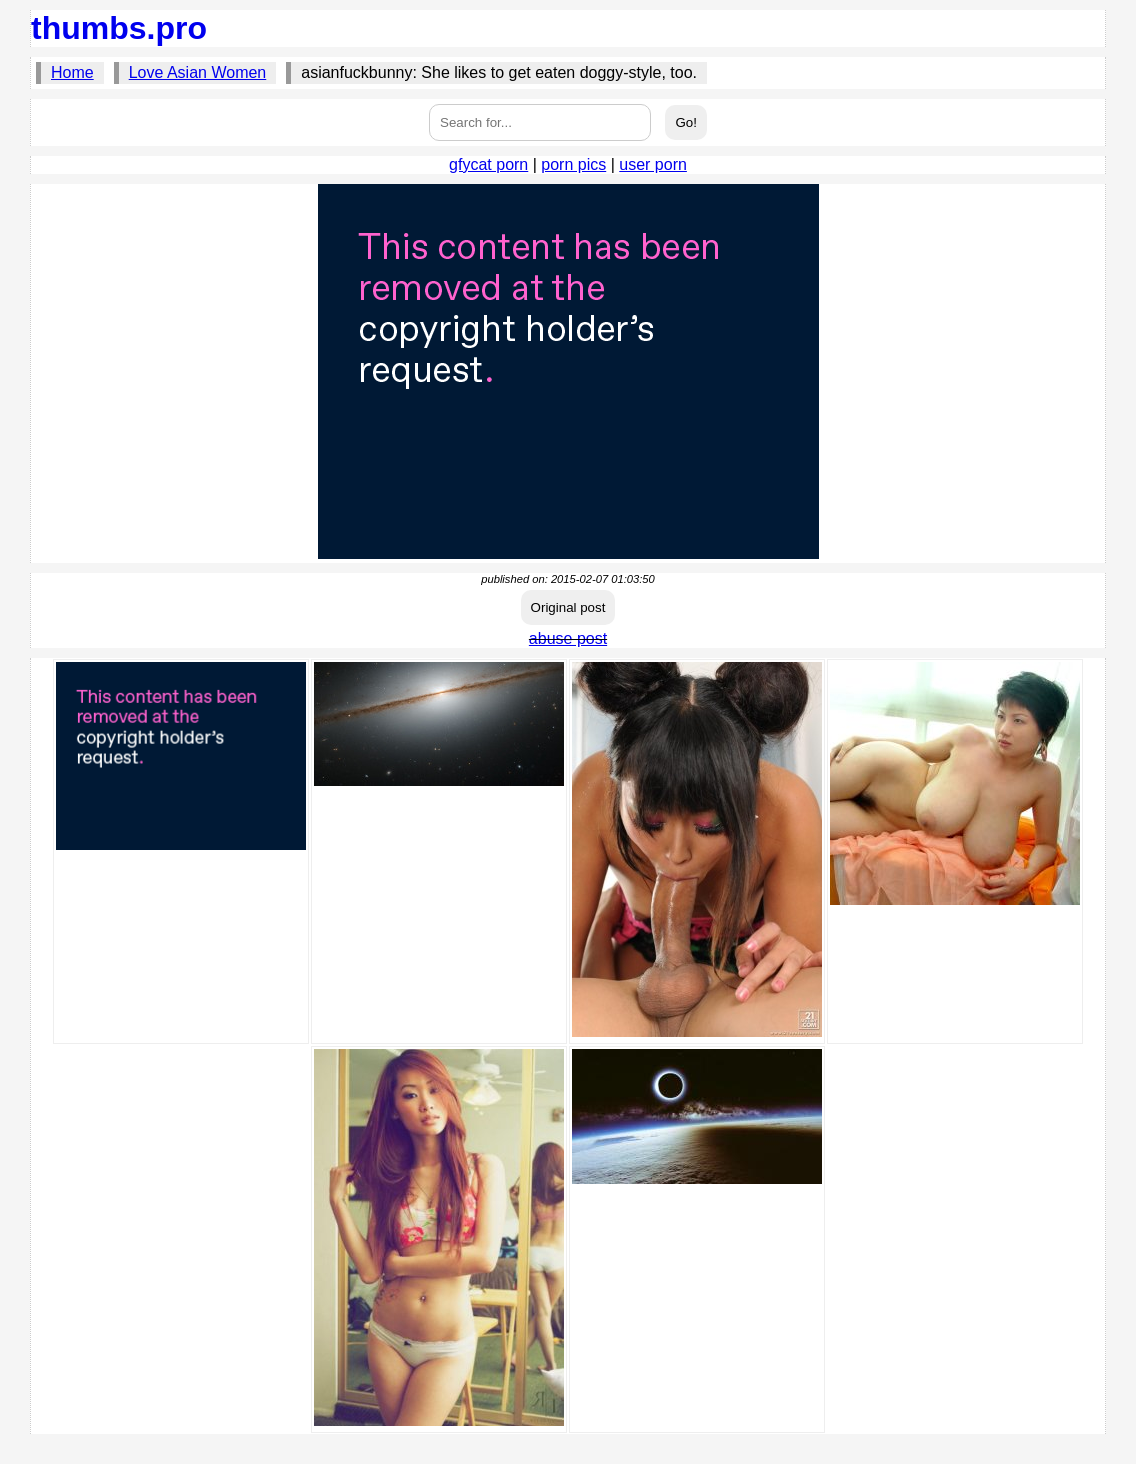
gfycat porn (488, 164)
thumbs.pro (119, 28)
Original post (568, 607)
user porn (653, 164)
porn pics (573, 164)
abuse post (568, 638)
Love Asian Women (198, 72)
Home (72, 72)
